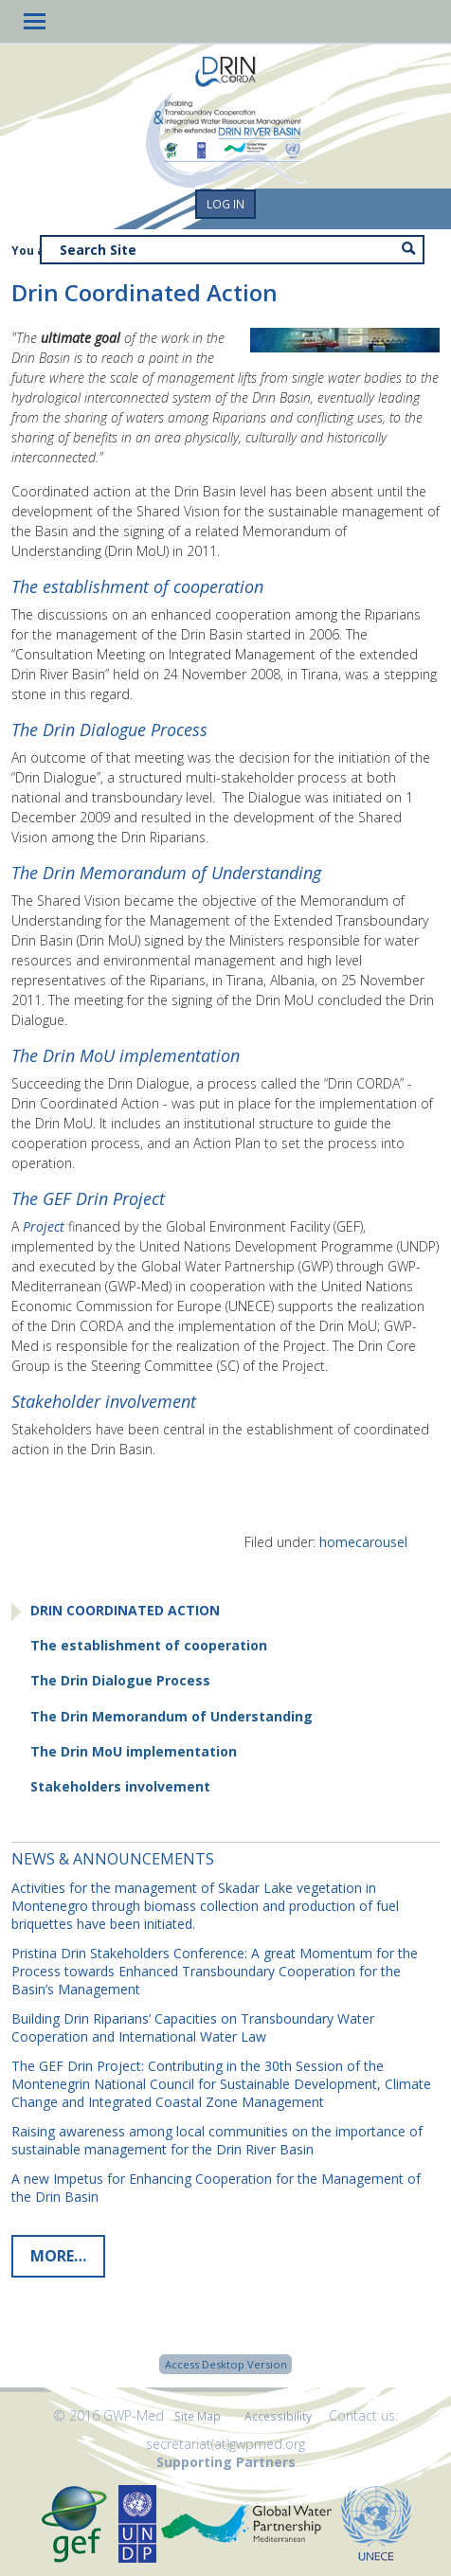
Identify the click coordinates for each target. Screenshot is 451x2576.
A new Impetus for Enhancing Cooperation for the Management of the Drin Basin (216, 2188)
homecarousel (363, 1542)
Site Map (197, 2416)
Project (43, 1226)
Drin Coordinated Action (125, 1610)
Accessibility (278, 2416)
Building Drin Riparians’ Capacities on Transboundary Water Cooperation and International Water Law (192, 2027)
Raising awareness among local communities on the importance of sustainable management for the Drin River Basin (217, 2140)
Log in (225, 204)
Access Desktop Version (226, 2364)
